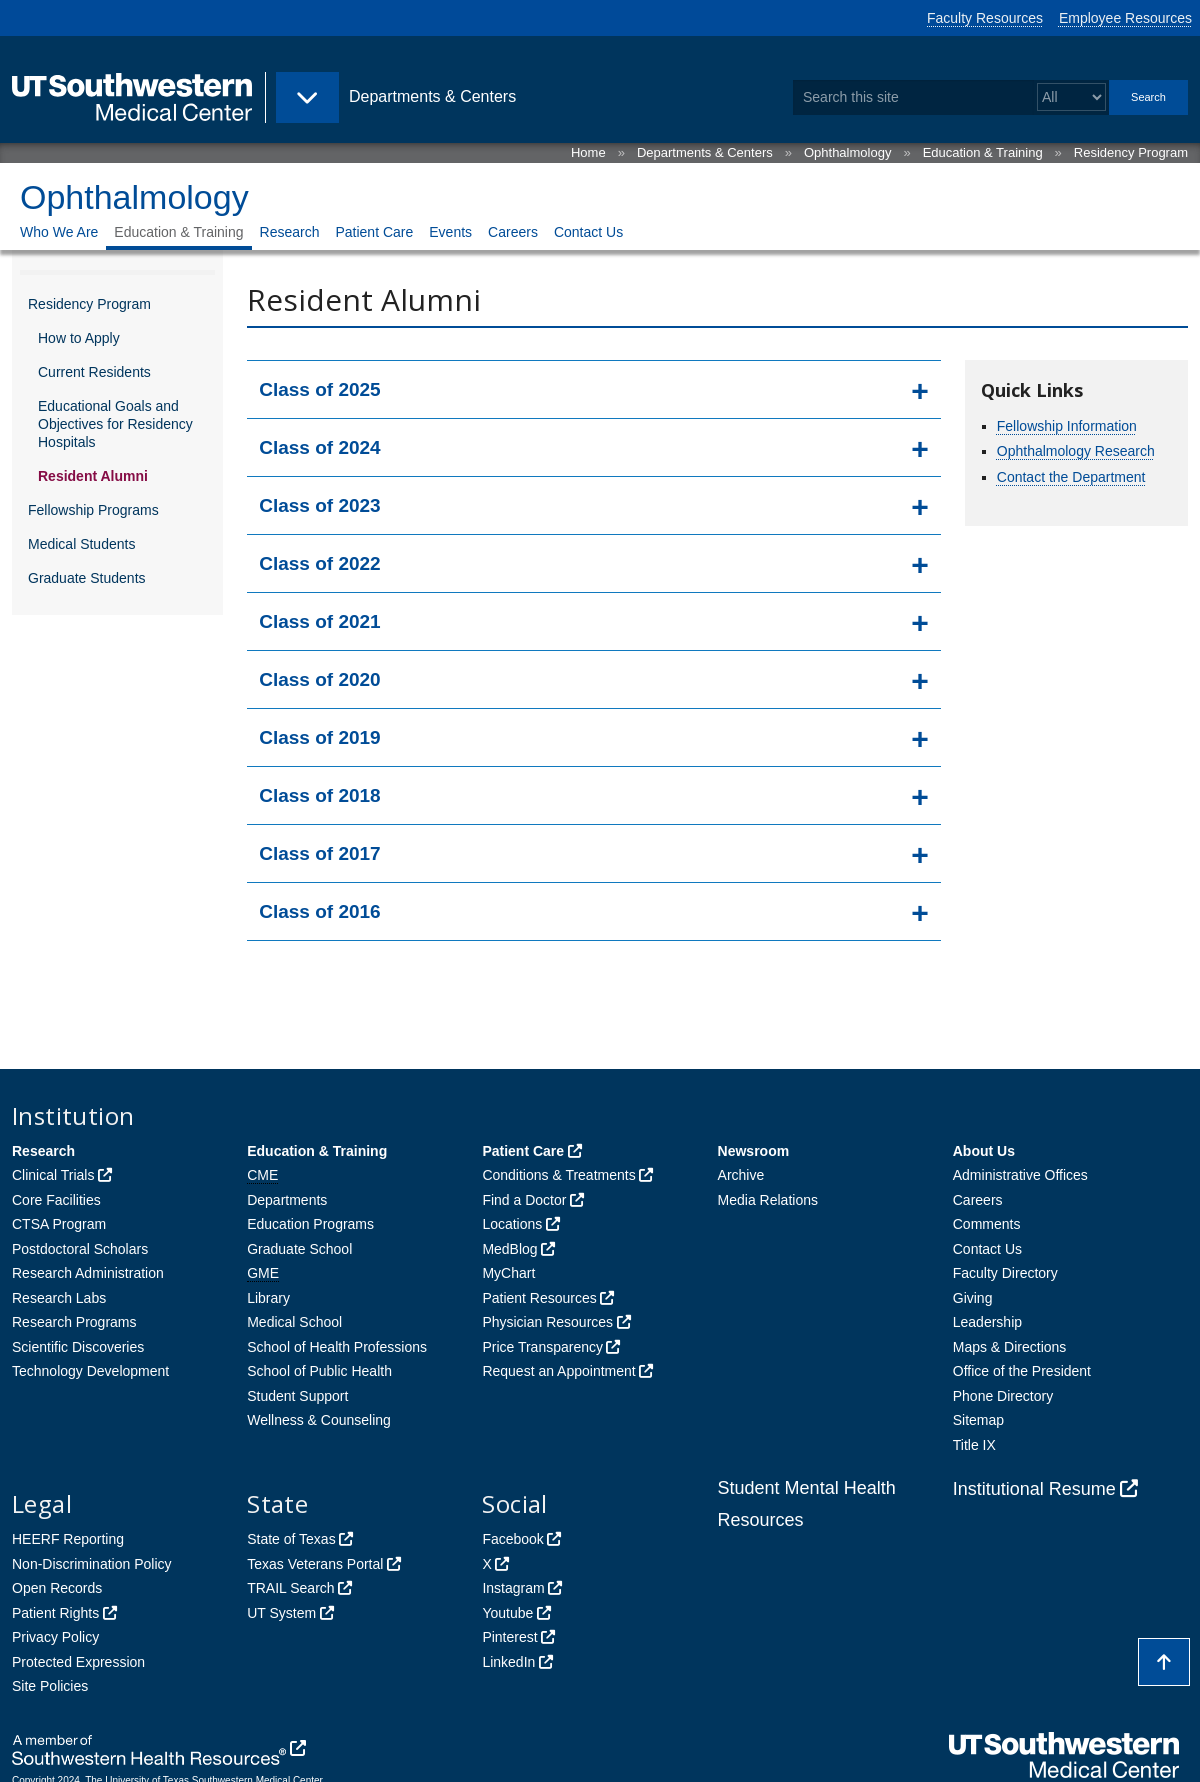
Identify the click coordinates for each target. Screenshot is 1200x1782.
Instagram (513, 1588)
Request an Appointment (558, 1371)
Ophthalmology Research (1076, 451)
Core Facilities (56, 1200)
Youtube (507, 1613)
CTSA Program (59, 1224)
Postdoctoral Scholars (80, 1249)
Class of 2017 (319, 853)
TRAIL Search (290, 1588)
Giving (973, 1298)
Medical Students (81, 544)
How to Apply (79, 338)
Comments (987, 1224)
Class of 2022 (319, 563)
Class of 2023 (319, 505)
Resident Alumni (93, 476)
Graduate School (299, 1249)
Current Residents (94, 372)
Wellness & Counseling (319, 1420)
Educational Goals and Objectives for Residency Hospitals (115, 424)
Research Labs (59, 1298)
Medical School (294, 1322)
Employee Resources (1125, 18)
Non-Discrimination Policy (92, 1564)
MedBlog (509, 1249)
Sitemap (978, 1420)
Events (450, 232)
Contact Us (588, 232)
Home (588, 152)
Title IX (974, 1445)
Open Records (57, 1588)
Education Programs (310, 1224)
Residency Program (1131, 152)
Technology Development (90, 1371)
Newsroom (754, 1151)
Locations (512, 1224)
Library (268, 1298)
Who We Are (59, 232)
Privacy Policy (55, 1637)
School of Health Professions (337, 1347)
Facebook (512, 1539)
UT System (281, 1613)
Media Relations (768, 1200)
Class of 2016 (319, 911)
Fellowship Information (1067, 426)
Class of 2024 (319, 447)
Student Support (297, 1396)
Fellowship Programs (93, 510)
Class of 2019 (319, 737)
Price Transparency (542, 1347)
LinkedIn (508, 1662)
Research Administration (88, 1273)
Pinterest (509, 1637)
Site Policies (50, 1686)
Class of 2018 (319, 795)
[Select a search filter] (1071, 97)
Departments (287, 1200)
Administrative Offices (1020, 1175)
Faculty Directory (1005, 1273)
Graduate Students (87, 578)
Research (290, 232)
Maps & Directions (1010, 1347)
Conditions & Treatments (558, 1175)
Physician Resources (547, 1322)
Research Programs (74, 1322)
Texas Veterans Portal (315, 1564)
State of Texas (291, 1539)
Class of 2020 (319, 679)
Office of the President (1022, 1371)
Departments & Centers (705, 152)
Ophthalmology (847, 152)
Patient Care (374, 232)
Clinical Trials (53, 1175)
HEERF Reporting (68, 1539)
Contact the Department (1071, 477)
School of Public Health (319, 1371)
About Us (984, 1151)
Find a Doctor (524, 1200)
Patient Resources (539, 1298)
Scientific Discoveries (78, 1347)
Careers (513, 232)
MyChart (508, 1273)
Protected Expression (78, 1662)
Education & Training (983, 152)
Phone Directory (1003, 1396)
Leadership (987, 1322)
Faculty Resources (985, 18)
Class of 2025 (319, 389)
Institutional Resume (1034, 1489)
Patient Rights (55, 1613)
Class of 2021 (319, 621)
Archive (741, 1175)
